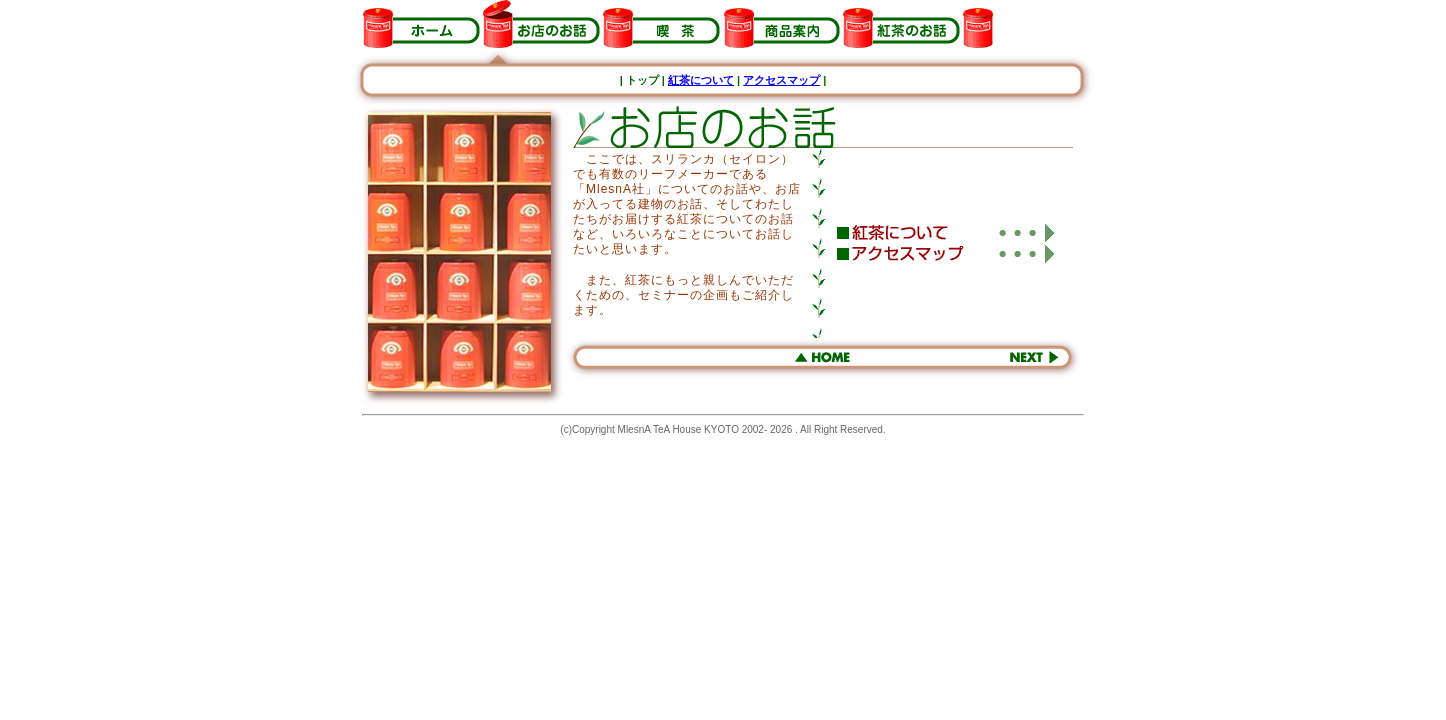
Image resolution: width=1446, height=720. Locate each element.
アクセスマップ (781, 80)
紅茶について (701, 80)
